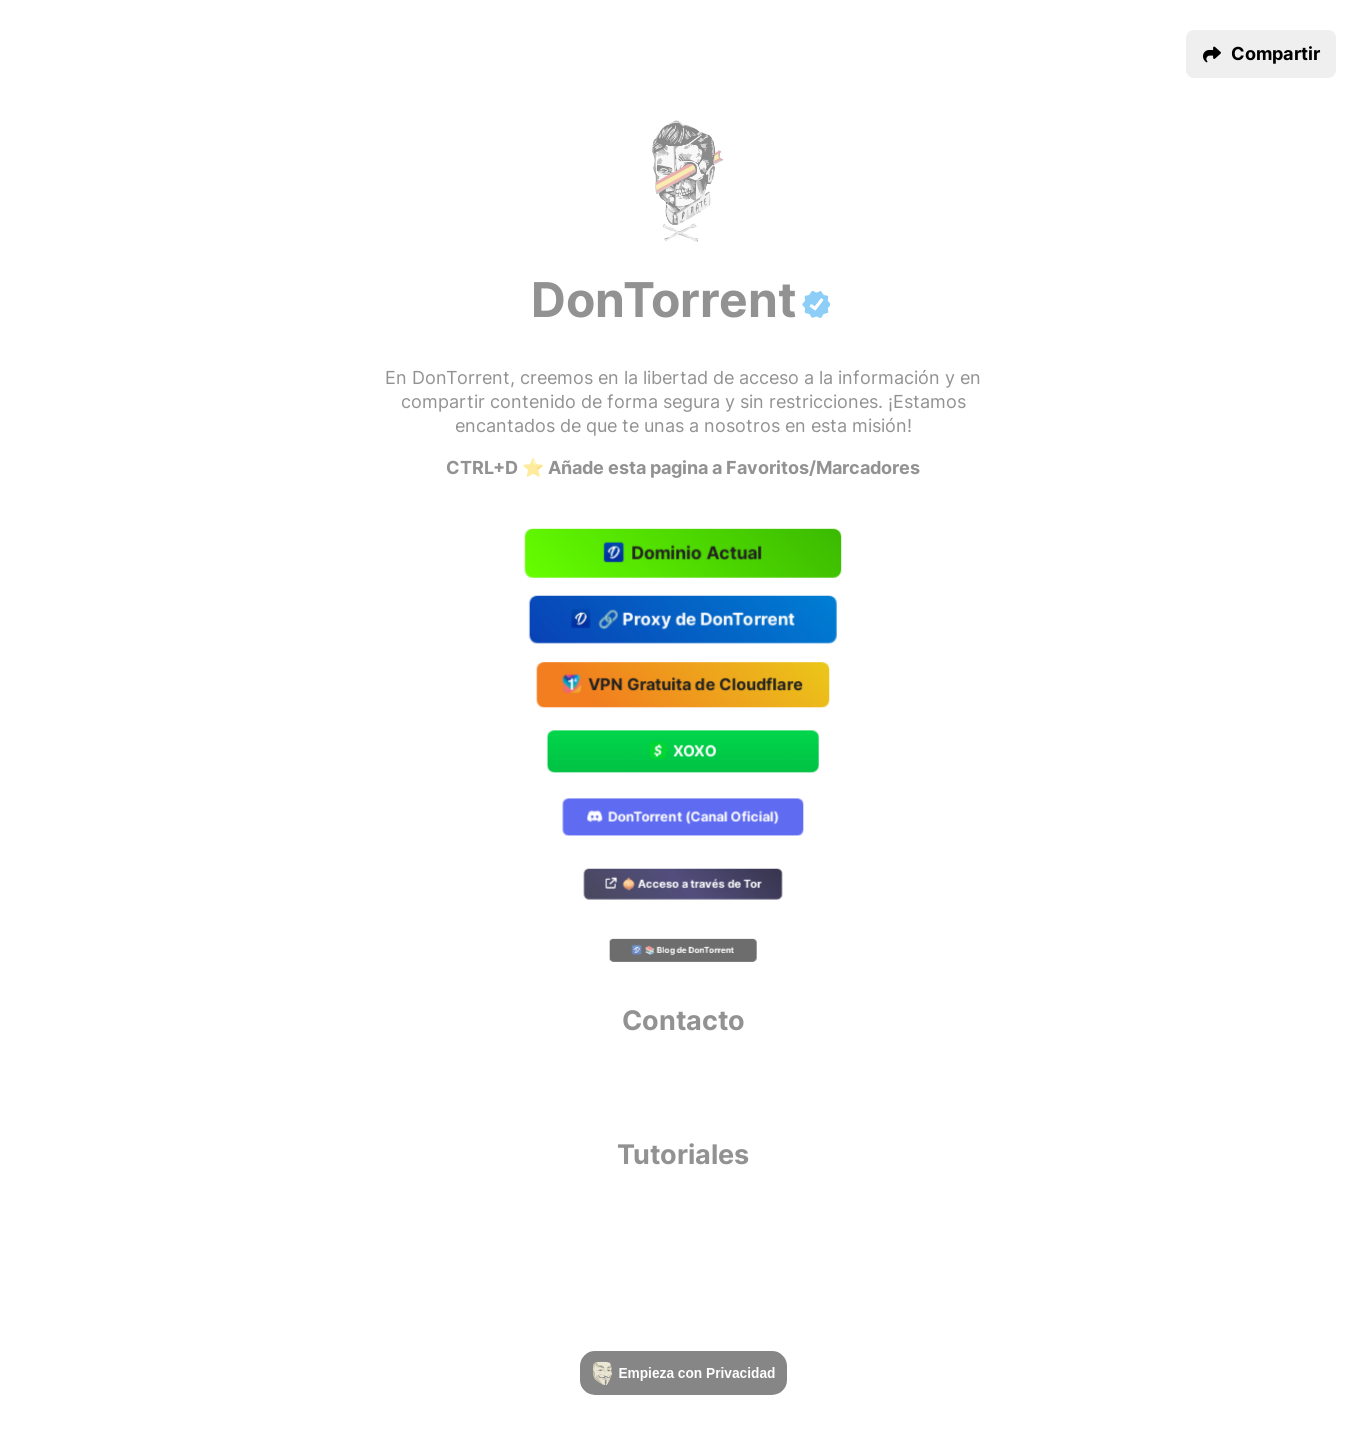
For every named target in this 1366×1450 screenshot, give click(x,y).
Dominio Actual (683, 554)
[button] (1261, 54)
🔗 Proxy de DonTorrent (682, 620)
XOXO (683, 752)
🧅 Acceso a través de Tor (682, 884)
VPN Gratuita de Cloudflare (683, 686)
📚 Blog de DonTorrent (683, 951)
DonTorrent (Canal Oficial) (683, 818)
